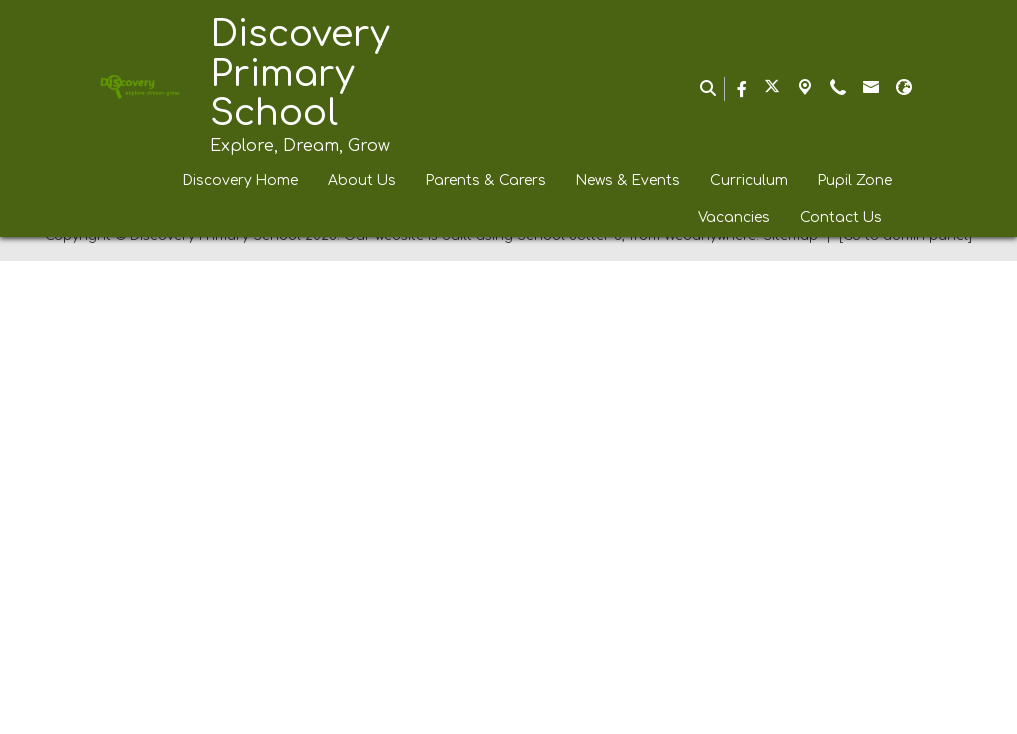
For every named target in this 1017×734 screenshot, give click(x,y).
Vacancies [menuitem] (734, 217)
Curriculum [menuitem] (749, 180)
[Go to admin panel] (905, 709)
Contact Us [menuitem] (841, 217)
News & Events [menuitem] (628, 180)
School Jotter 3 (569, 709)
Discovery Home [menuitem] (240, 180)
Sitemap (790, 709)
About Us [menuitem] (362, 180)
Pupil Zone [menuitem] (855, 180)
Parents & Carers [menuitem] (486, 180)
